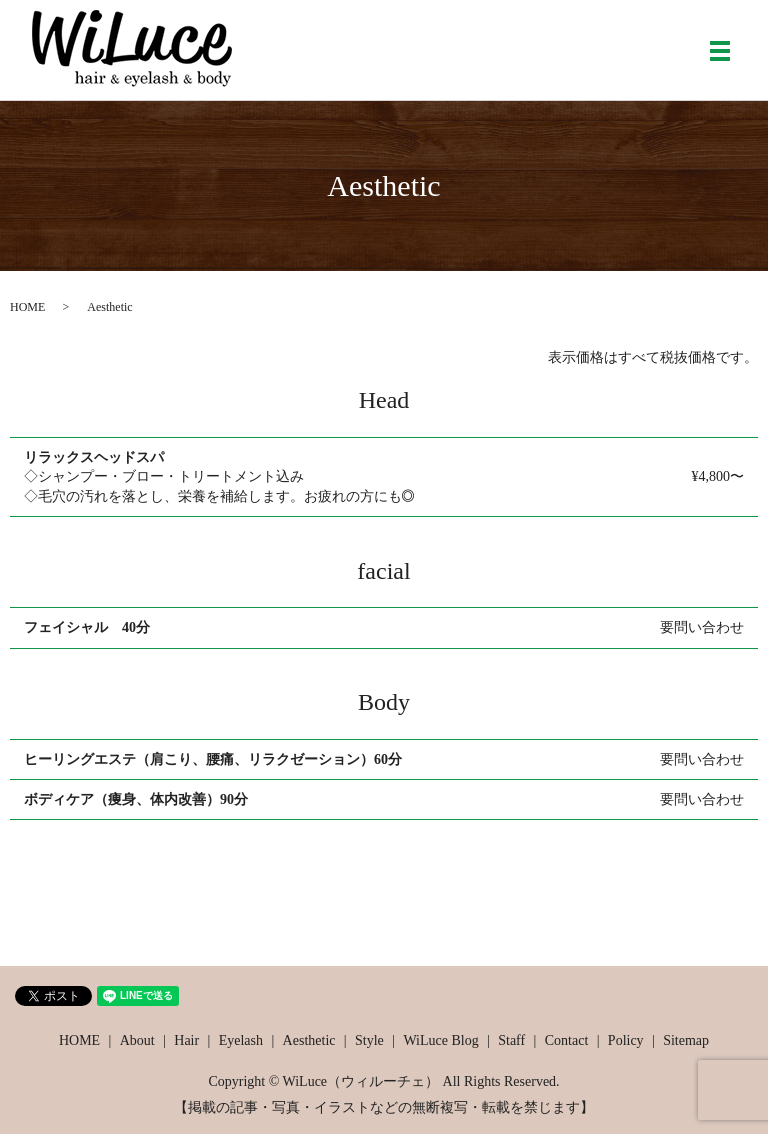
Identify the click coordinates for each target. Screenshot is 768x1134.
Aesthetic (309, 1040)
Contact (567, 1040)
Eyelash (241, 1040)
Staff (511, 1040)
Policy (626, 1040)
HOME (27, 307)
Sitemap (686, 1040)
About (137, 1040)
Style (369, 1040)
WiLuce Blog (440, 1040)
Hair (186, 1040)
